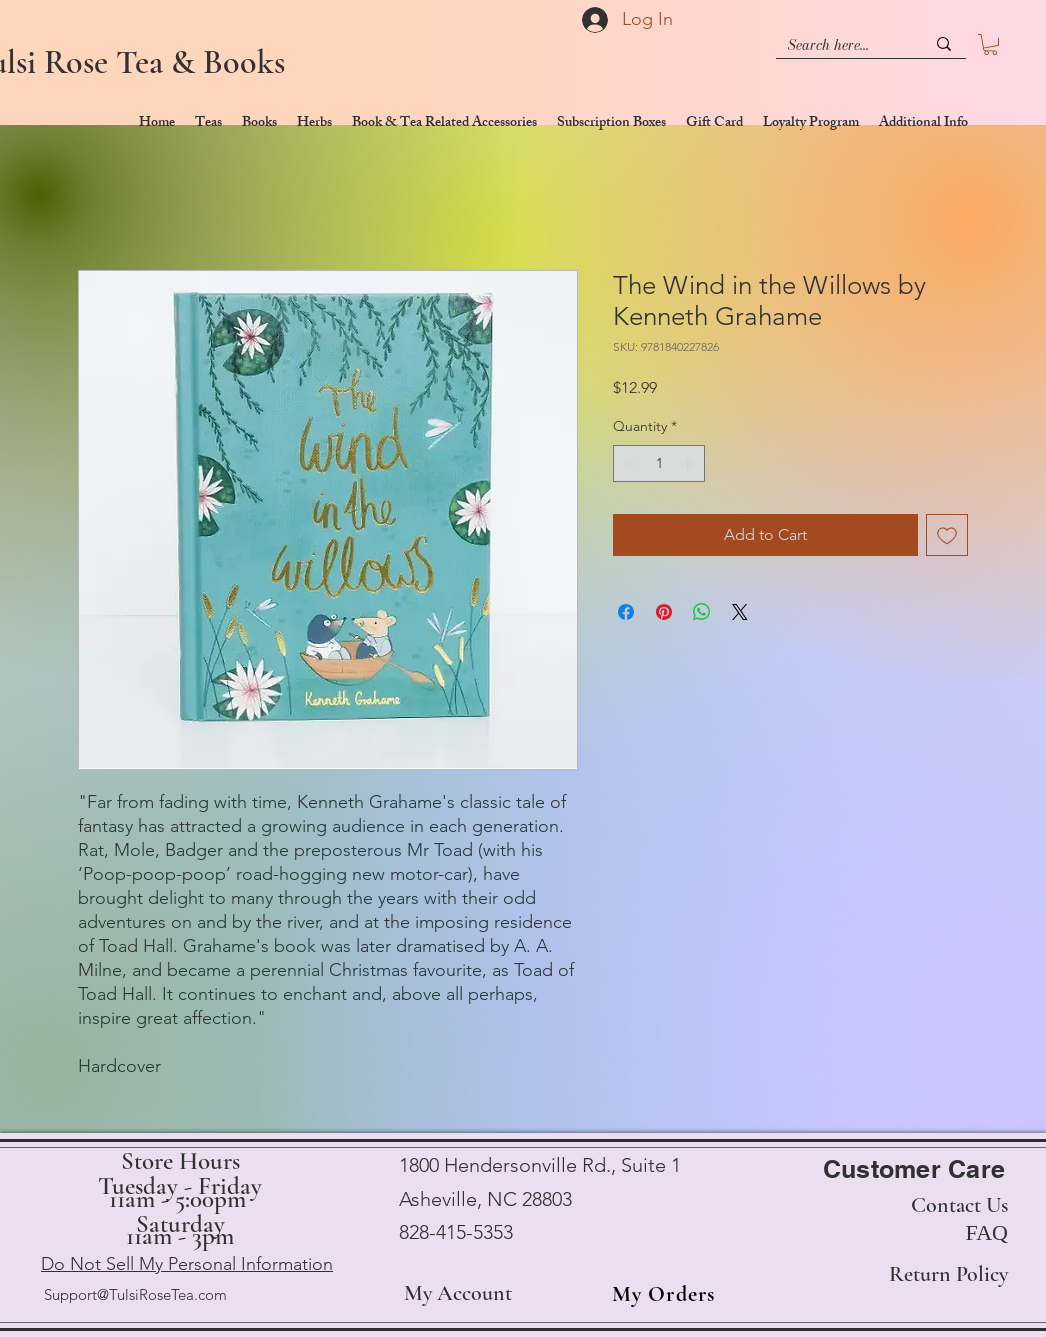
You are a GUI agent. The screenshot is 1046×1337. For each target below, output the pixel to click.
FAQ (987, 1232)
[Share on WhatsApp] (702, 612)
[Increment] (689, 463)
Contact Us (959, 1205)
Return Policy (948, 1274)
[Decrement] (628, 463)
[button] (990, 44)
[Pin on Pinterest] (664, 612)
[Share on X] (740, 612)
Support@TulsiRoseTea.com (135, 1294)
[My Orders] (657, 1294)
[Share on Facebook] (626, 612)
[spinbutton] (659, 463)
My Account (458, 1293)
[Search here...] (841, 45)
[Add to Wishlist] (947, 535)
